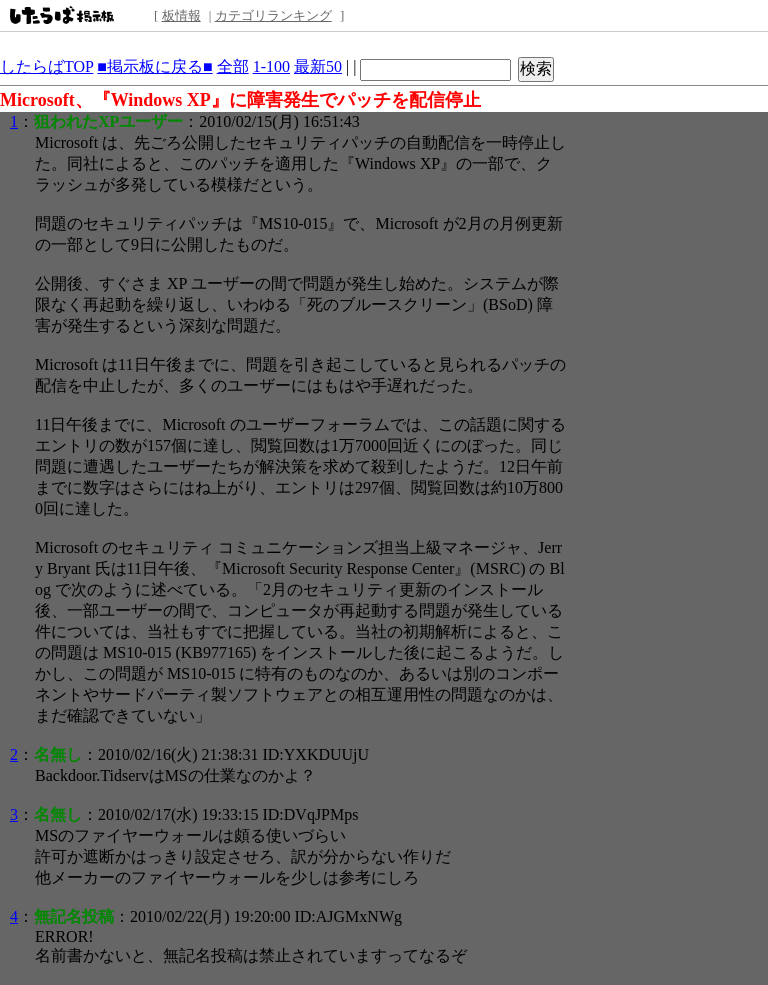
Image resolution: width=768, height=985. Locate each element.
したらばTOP (46, 66)
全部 (233, 66)
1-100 (271, 66)
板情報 (181, 15)
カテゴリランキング (273, 15)
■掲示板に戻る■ (154, 66)
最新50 (318, 66)
